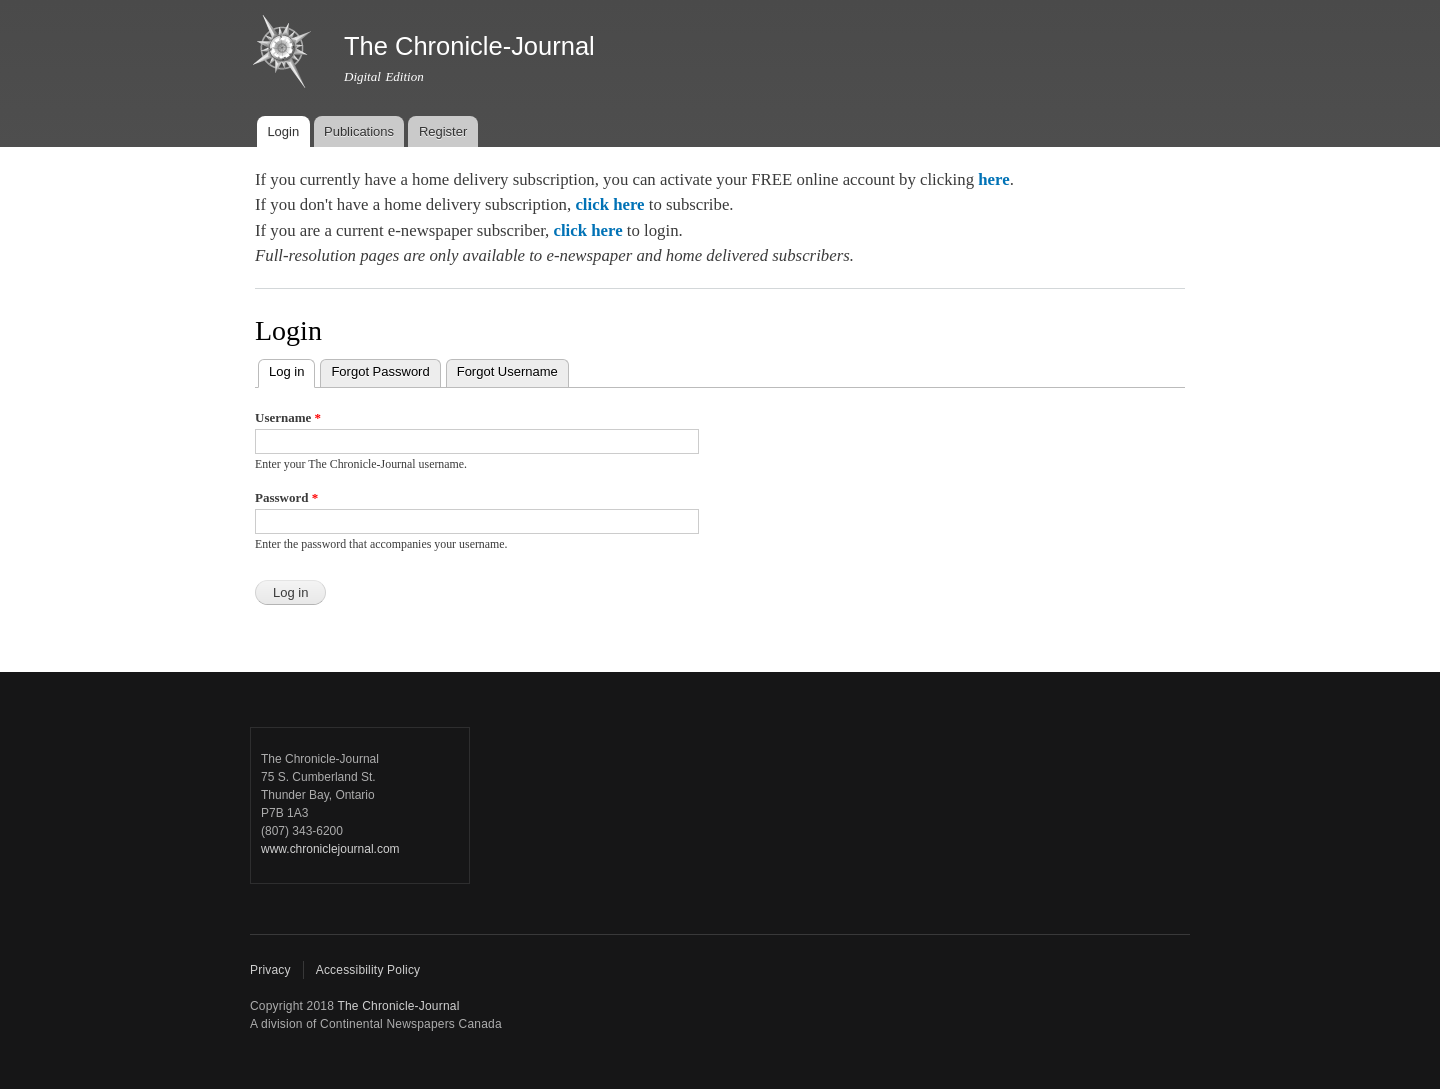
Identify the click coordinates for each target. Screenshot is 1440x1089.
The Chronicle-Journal (398, 1006)
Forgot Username (507, 371)
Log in (292, 369)
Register (443, 131)
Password (286, 497)
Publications (359, 131)
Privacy (270, 970)
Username (288, 417)
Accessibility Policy (368, 970)
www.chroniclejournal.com (330, 849)
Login (283, 131)
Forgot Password (380, 371)
